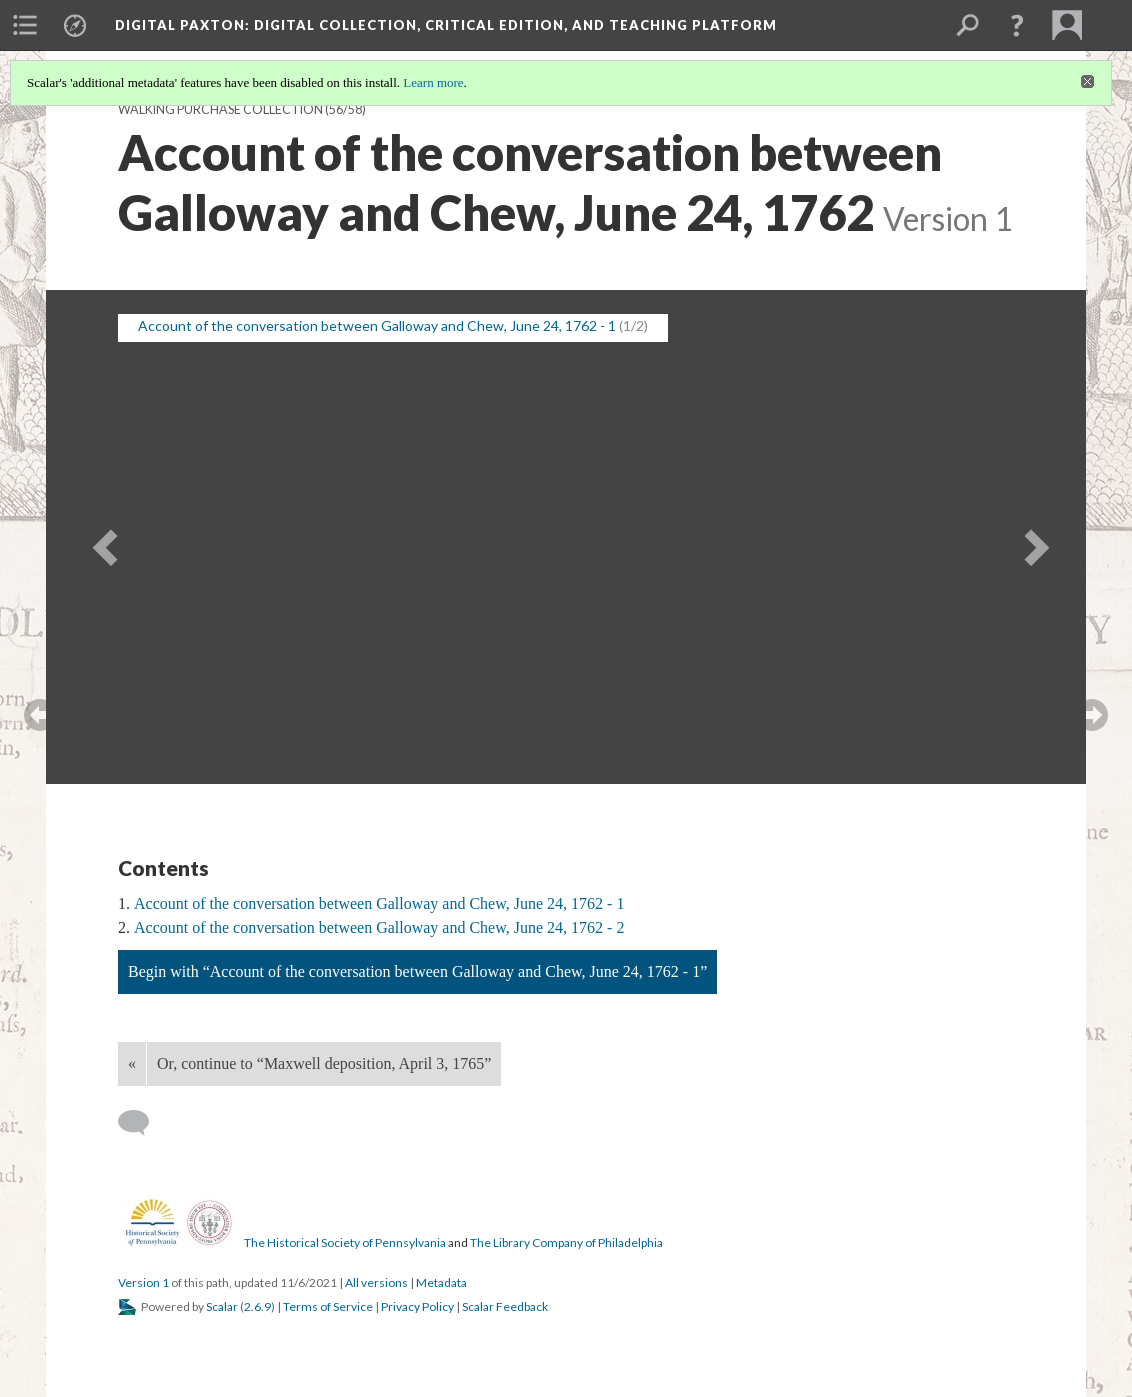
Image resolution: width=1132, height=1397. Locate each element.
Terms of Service (328, 1306)
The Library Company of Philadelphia (566, 1242)
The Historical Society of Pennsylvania (345, 1242)
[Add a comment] (142, 1123)
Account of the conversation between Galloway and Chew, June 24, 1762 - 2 (379, 927)
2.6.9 (257, 1306)
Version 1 (143, 1282)
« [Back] (132, 1063)
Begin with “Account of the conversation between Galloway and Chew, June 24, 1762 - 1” (417, 971)
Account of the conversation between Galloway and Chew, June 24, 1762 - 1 (379, 903)
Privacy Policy (417, 1306)
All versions (376, 1282)
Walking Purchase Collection (220, 109)
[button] (1017, 25)
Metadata (441, 1282)
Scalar (222, 1306)
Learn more (433, 82)
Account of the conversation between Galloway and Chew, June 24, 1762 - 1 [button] (377, 325)
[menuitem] (25, 25)
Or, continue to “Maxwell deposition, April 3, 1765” (324, 1063)
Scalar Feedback (505, 1306)
